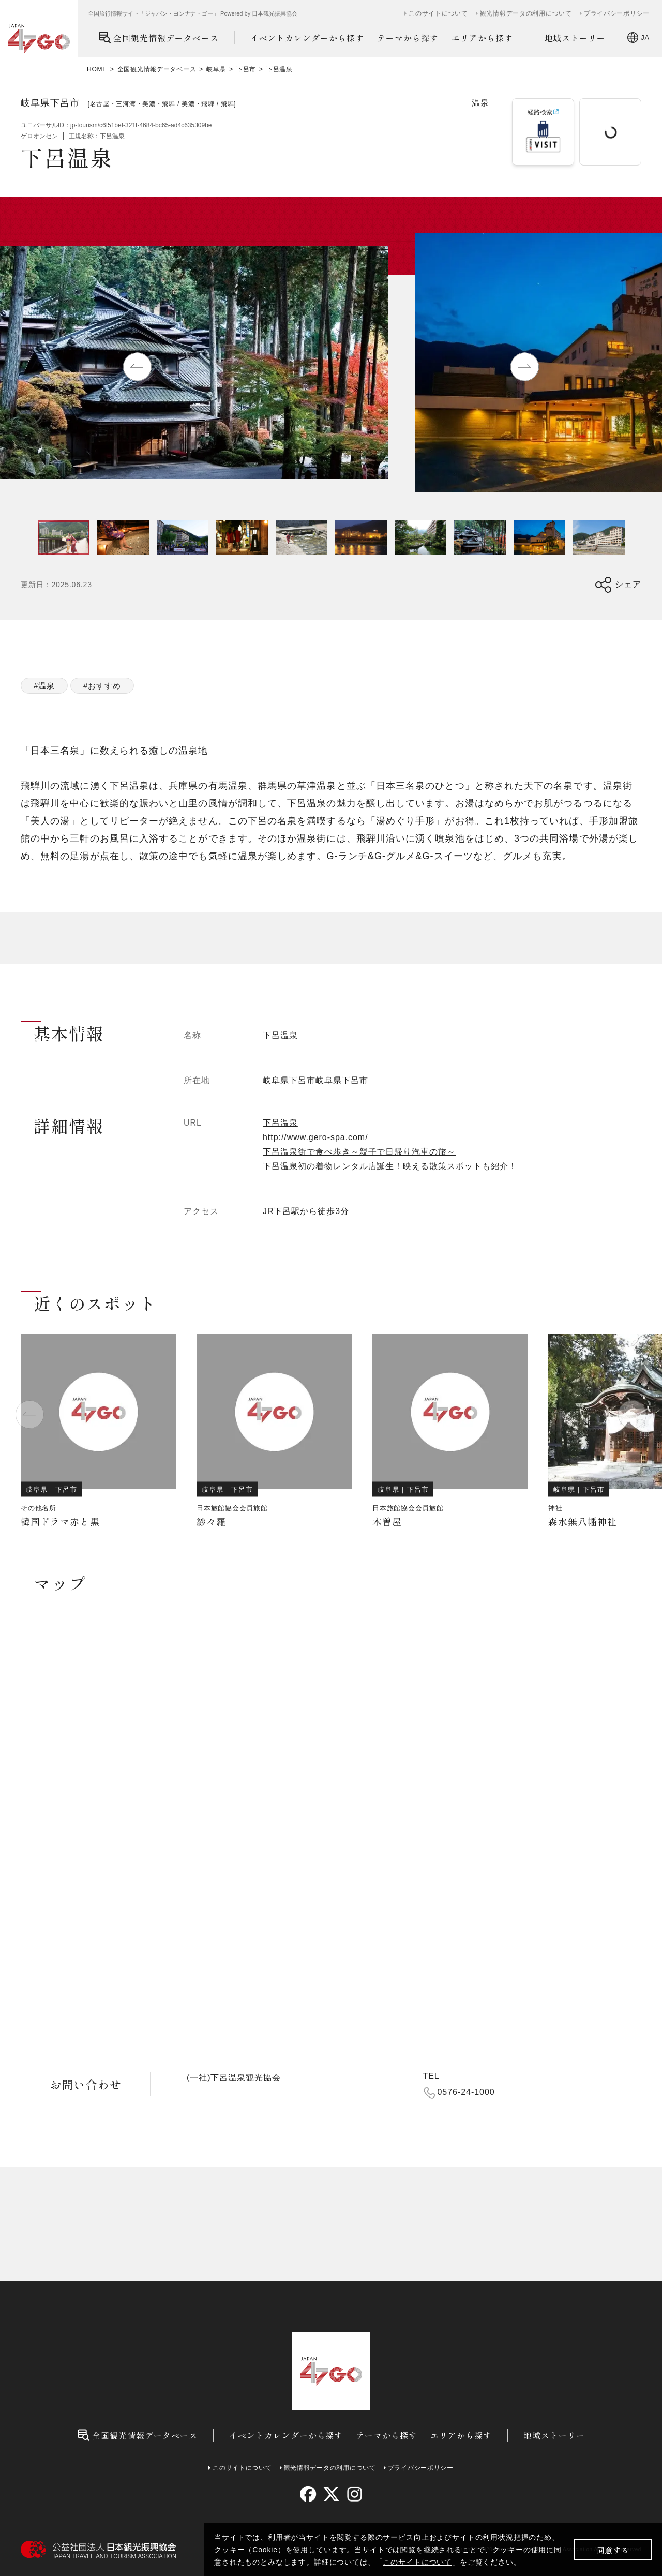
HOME (97, 69)
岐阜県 (216, 69)
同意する (613, 2549)
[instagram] (354, 2494)
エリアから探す (482, 38)
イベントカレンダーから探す (307, 38)
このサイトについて (417, 2562)
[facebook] (308, 2494)
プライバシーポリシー (617, 13)
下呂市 (246, 69)
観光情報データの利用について (526, 13)
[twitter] (331, 2494)
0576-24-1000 (466, 2092)
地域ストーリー (575, 38)
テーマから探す (408, 38)
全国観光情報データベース (158, 37)
